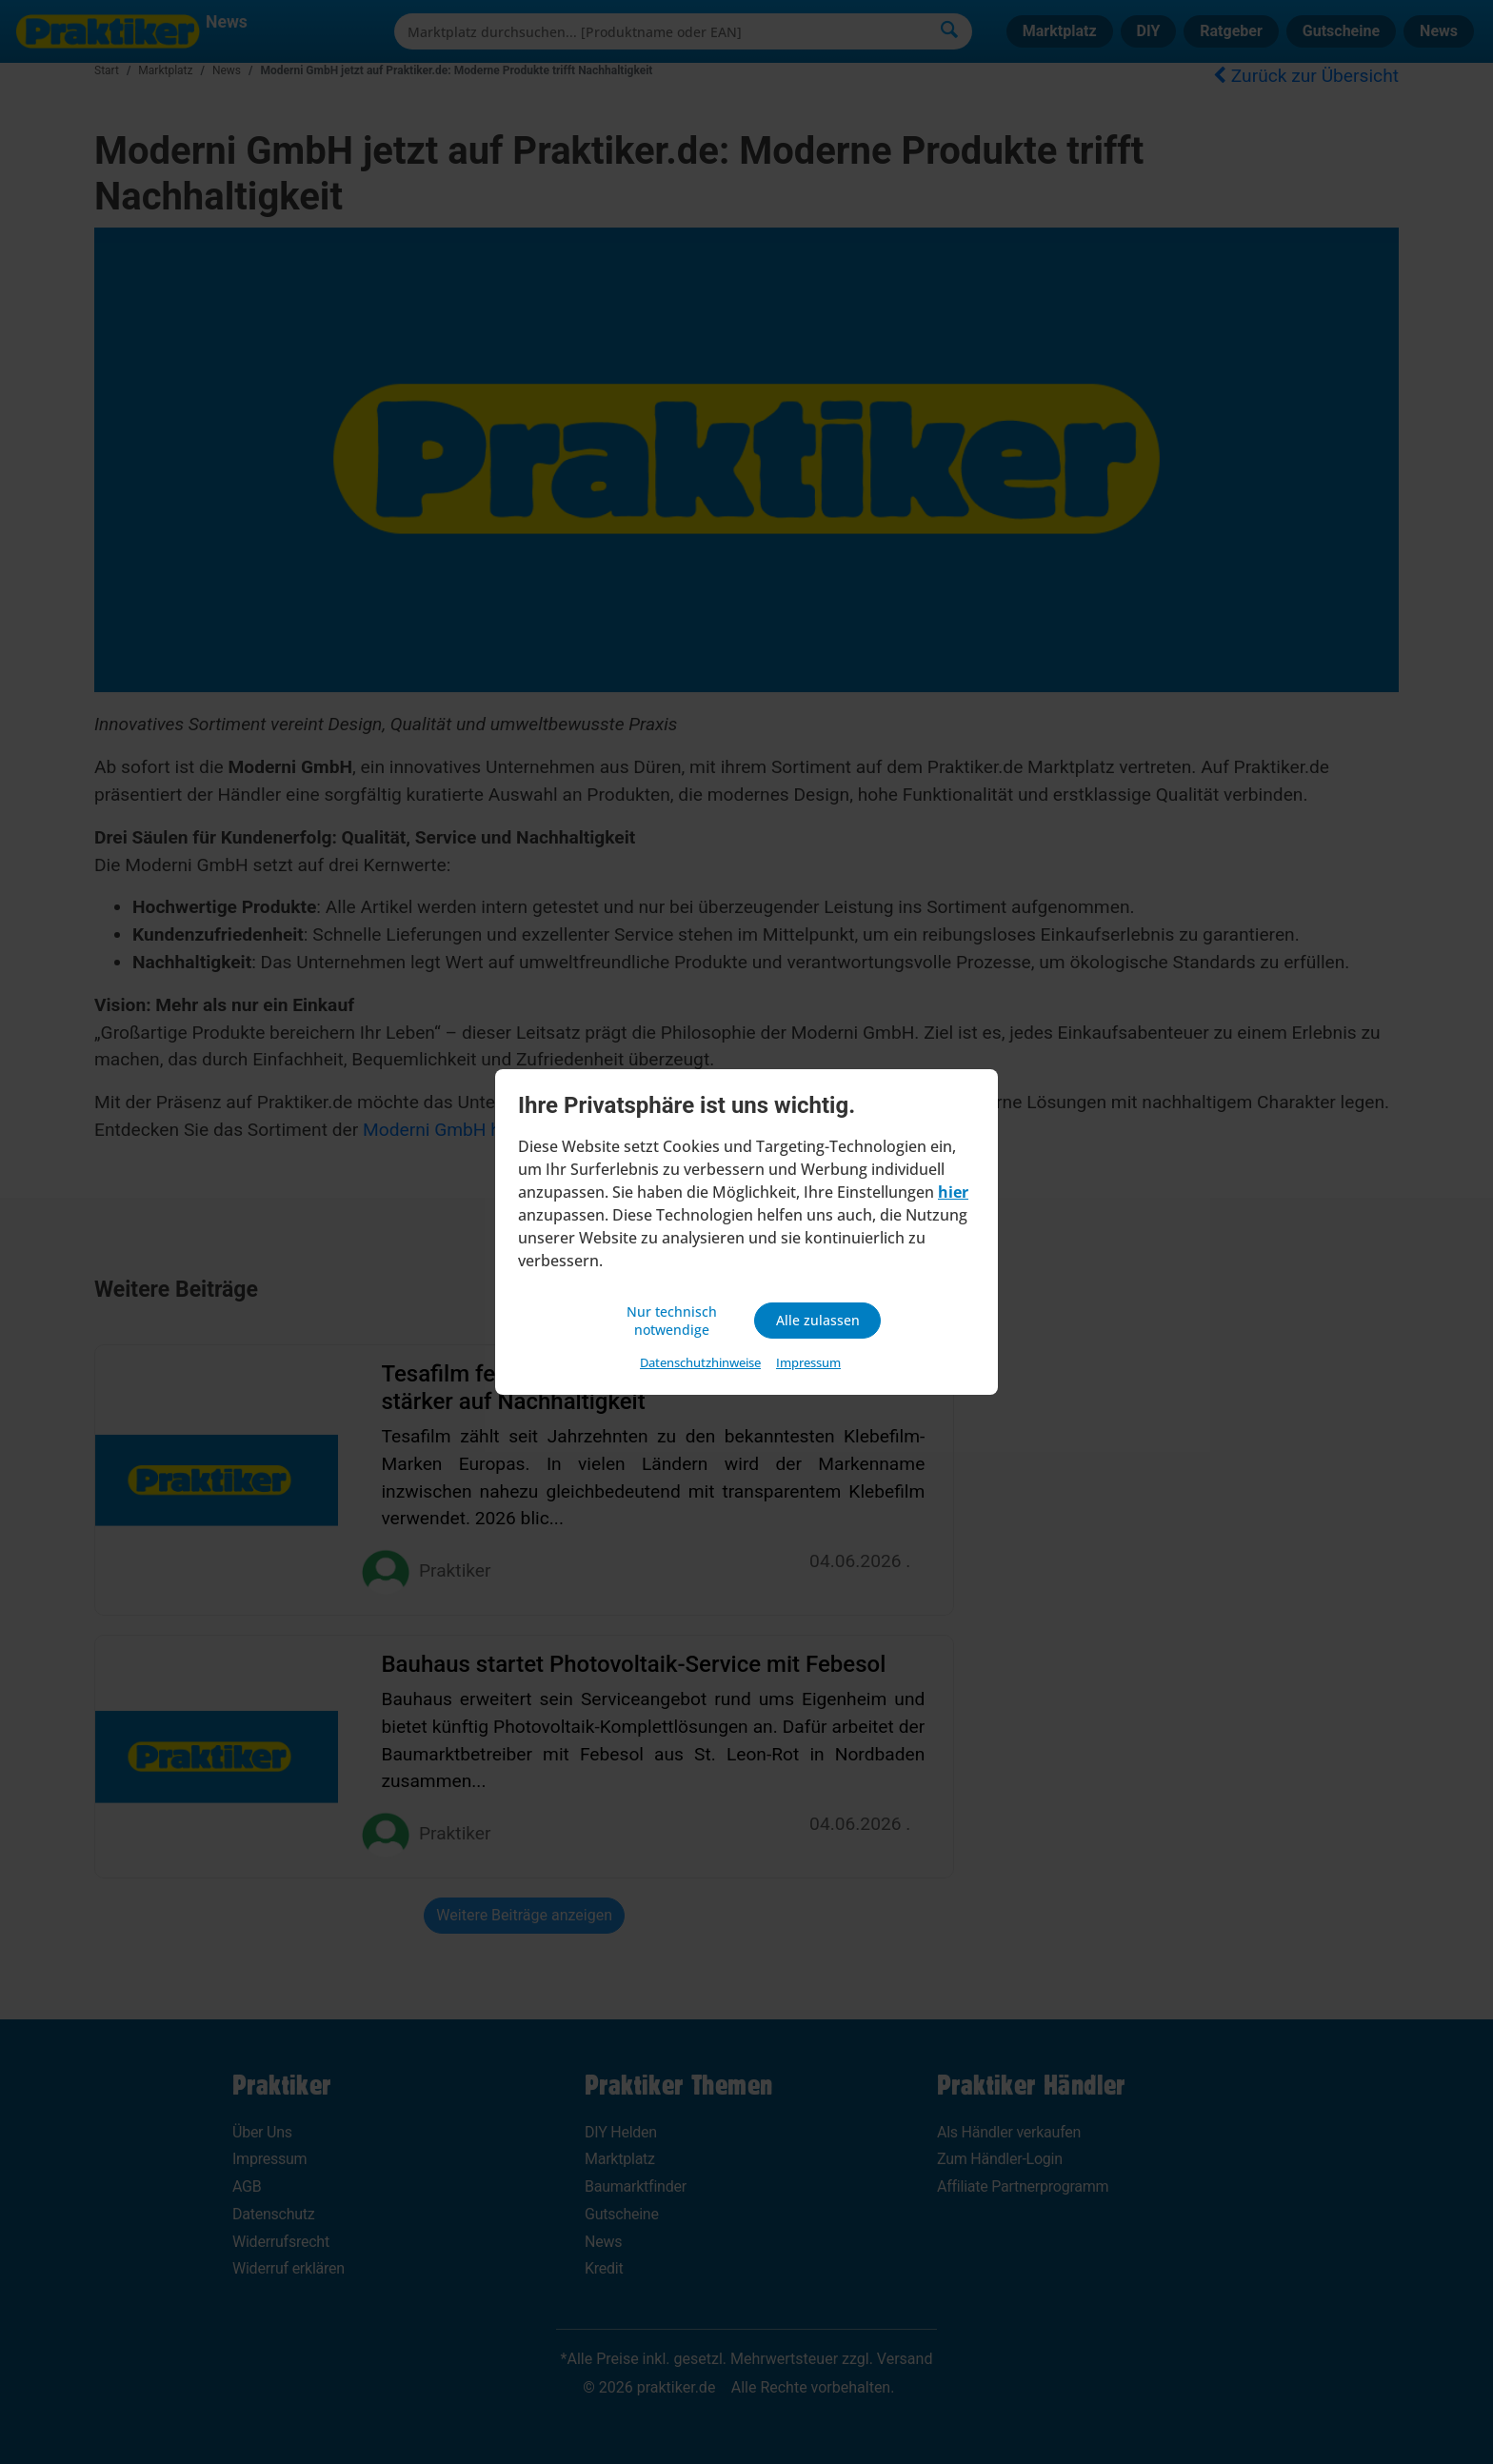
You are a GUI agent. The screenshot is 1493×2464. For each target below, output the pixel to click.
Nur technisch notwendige (675, 1320)
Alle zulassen (817, 1320)
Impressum (808, 1365)
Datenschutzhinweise (700, 1365)
